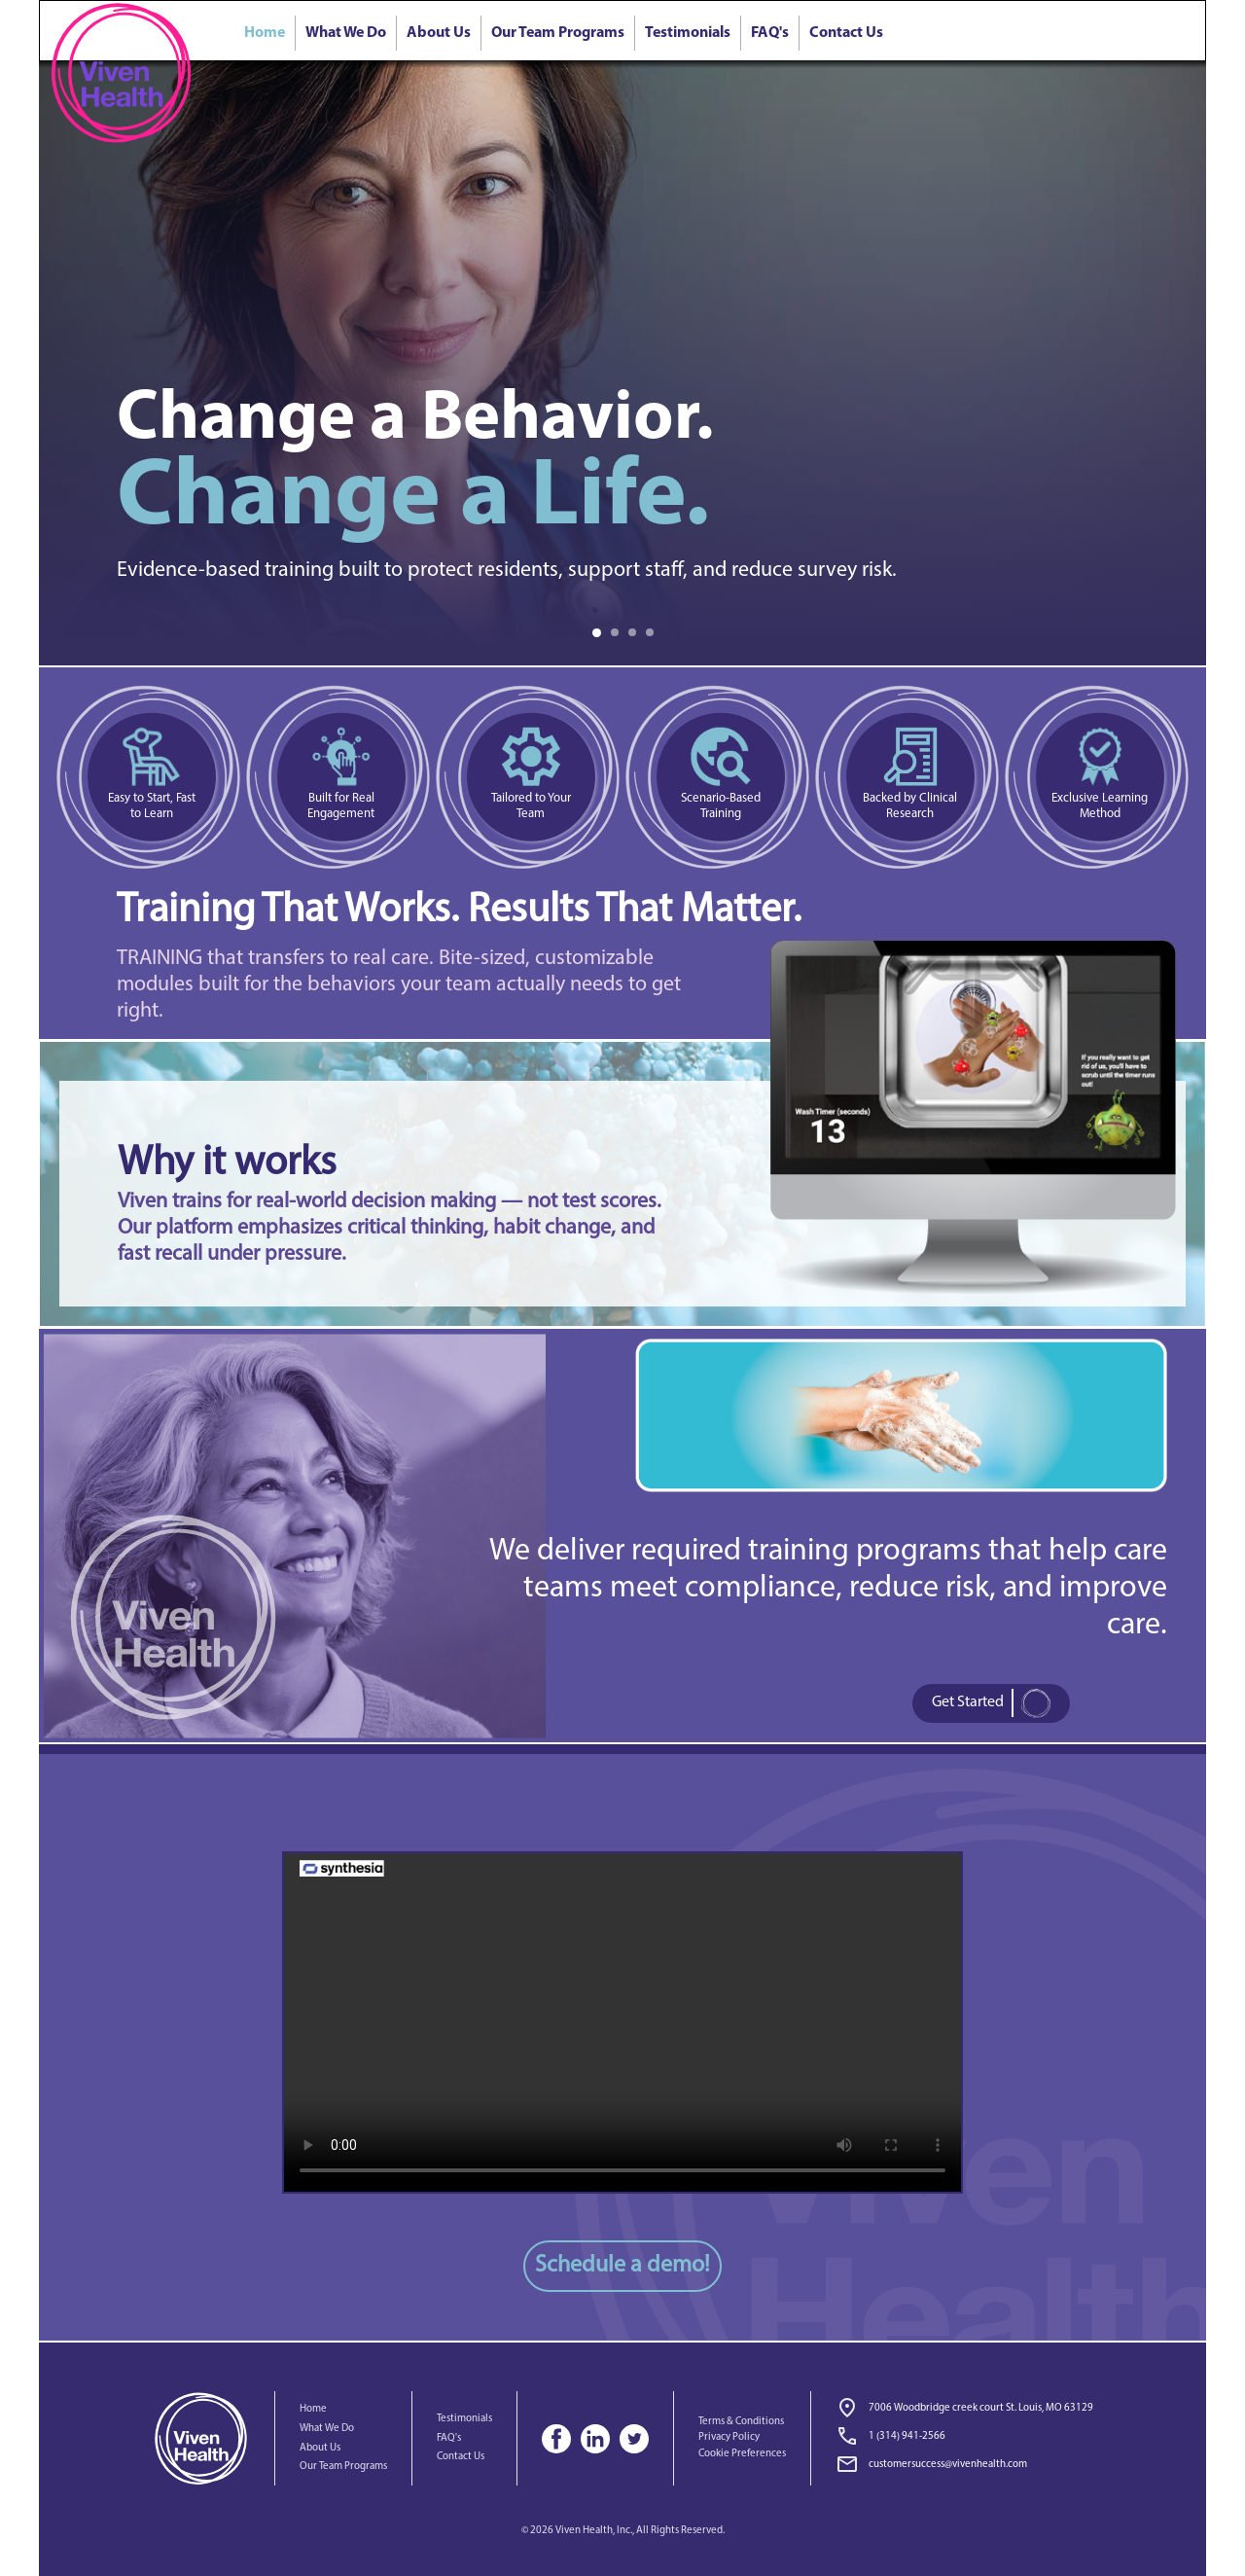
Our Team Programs (557, 33)
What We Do (345, 33)
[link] (964, 2438)
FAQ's (770, 33)
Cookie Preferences (742, 2454)
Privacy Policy (729, 2437)
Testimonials (687, 33)
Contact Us (846, 33)
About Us (439, 33)
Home (313, 2409)
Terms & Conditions (741, 2421)
